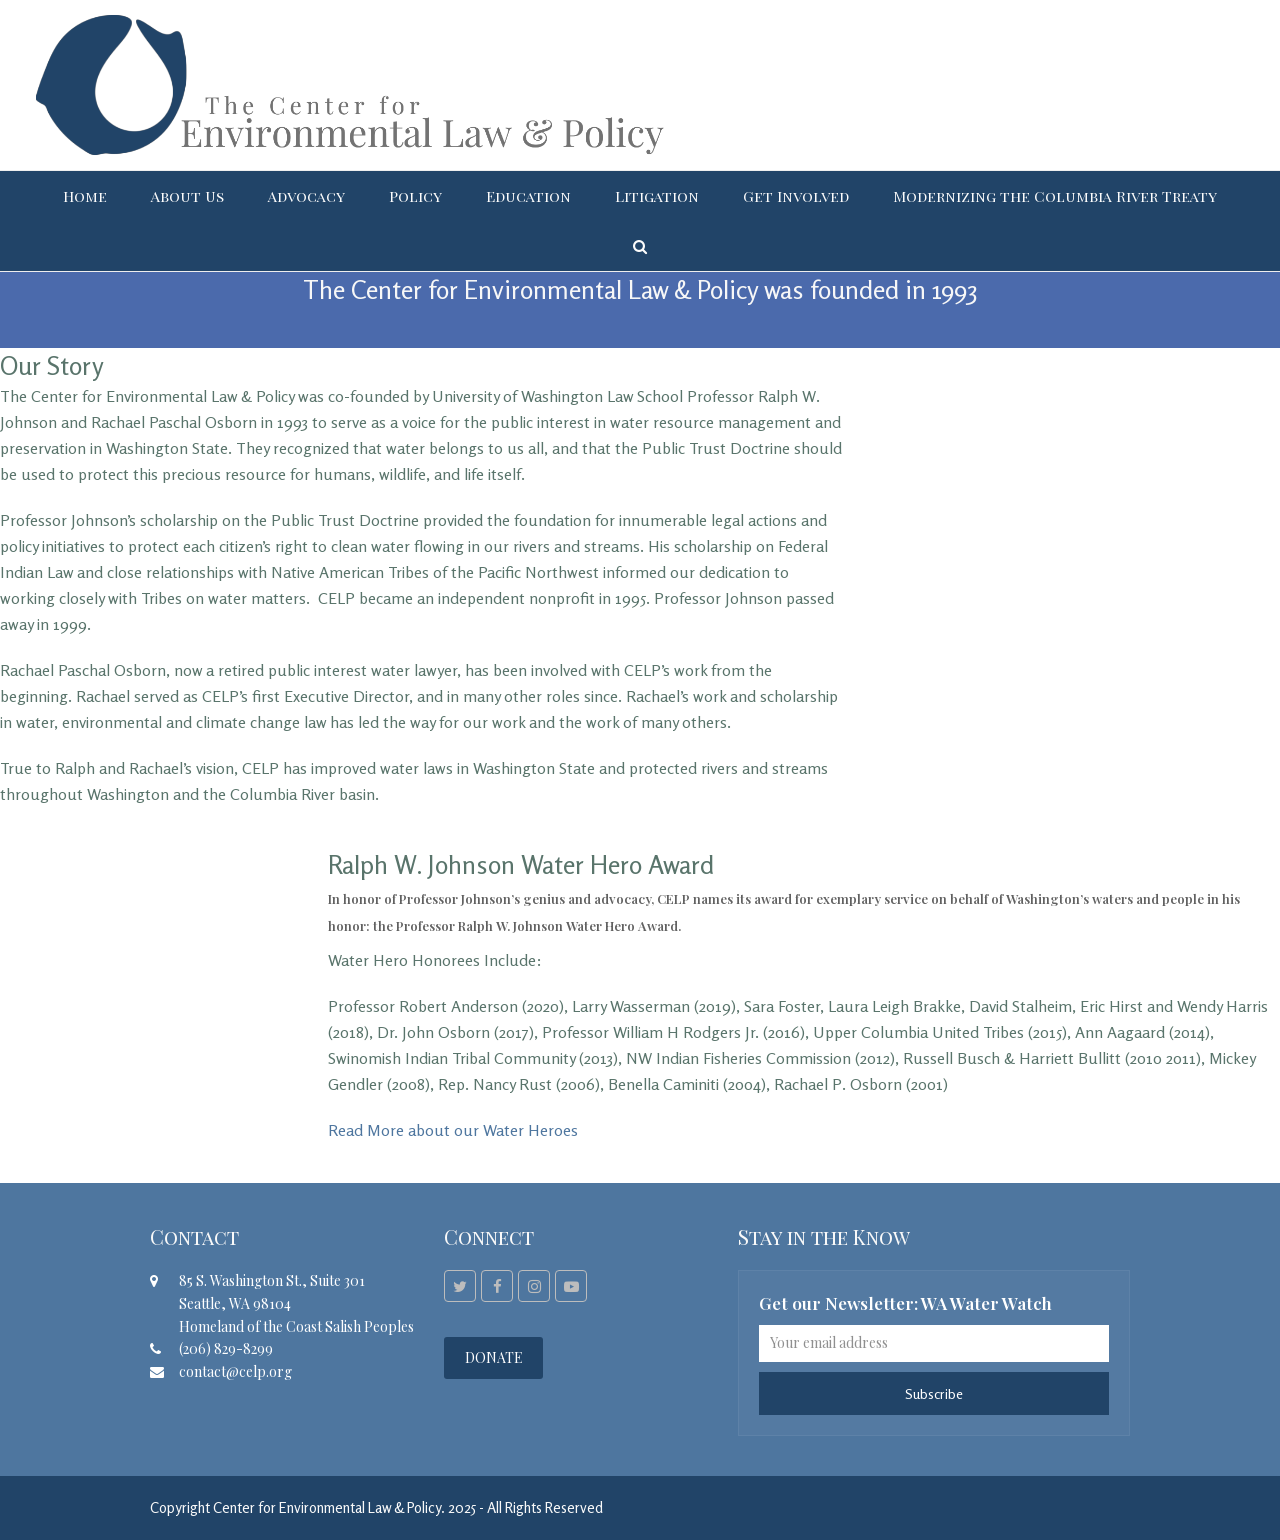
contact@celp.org (235, 1371)
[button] (640, 246)
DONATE (494, 1357)
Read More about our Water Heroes (453, 1130)
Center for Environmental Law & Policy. (329, 1507)
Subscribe (934, 1393)
